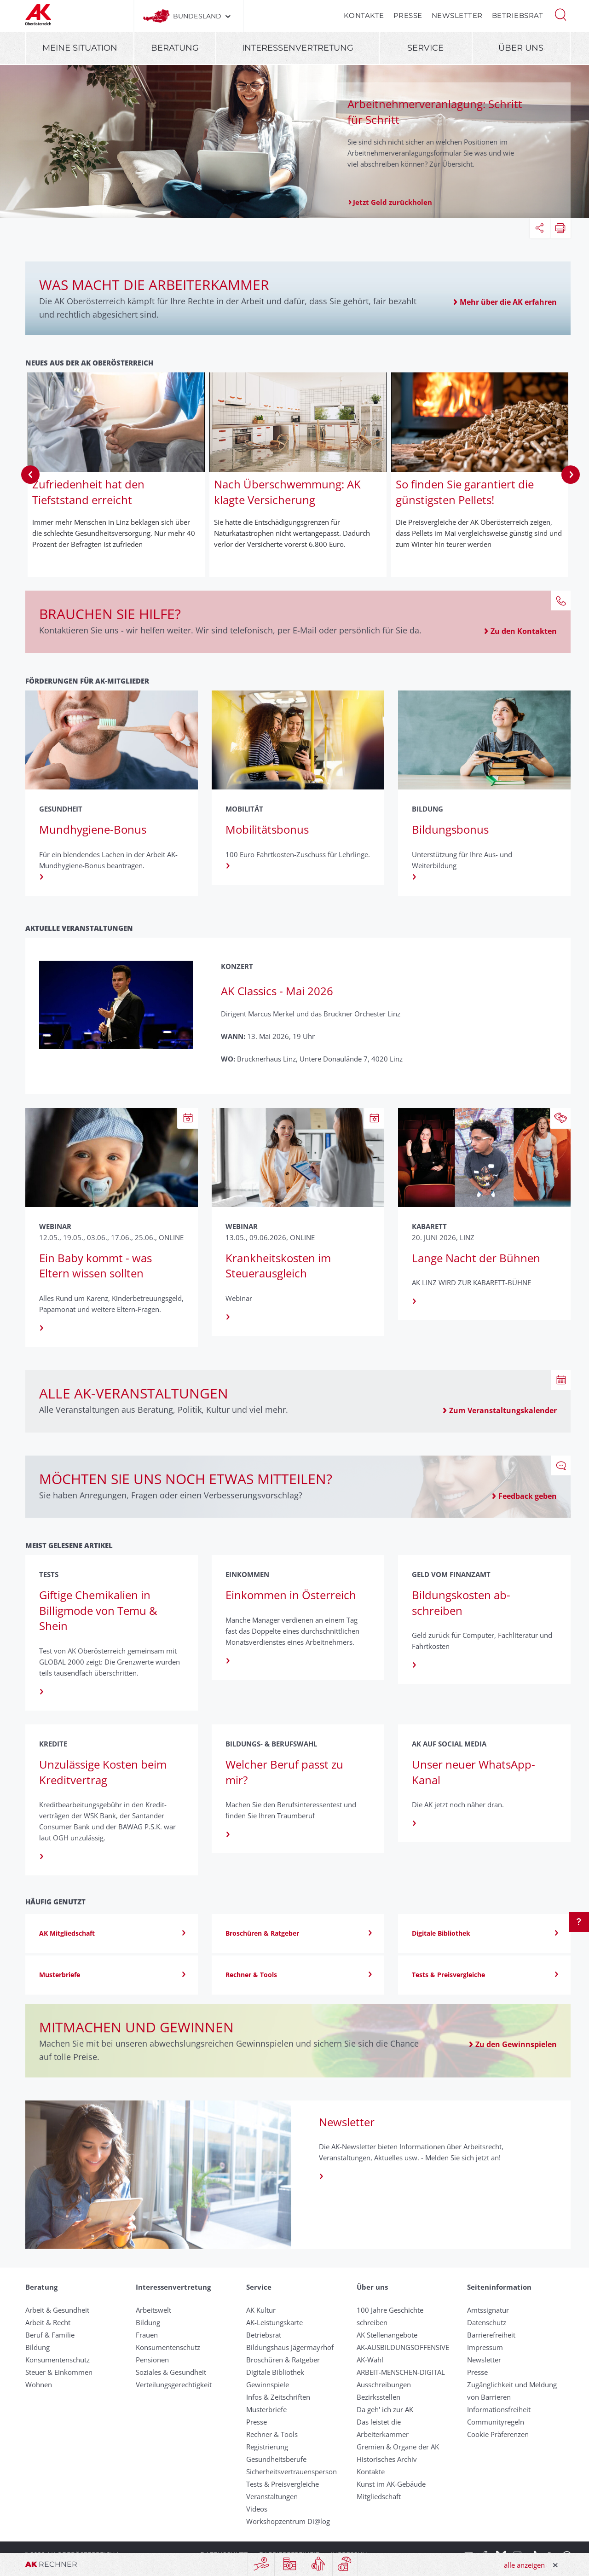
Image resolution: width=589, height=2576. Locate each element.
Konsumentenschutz (57, 2359)
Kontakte (364, 15)
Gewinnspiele (267, 2384)
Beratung (175, 48)
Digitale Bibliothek (275, 2372)
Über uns (520, 48)
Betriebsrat (517, 15)
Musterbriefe (266, 2409)
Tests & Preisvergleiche (282, 2484)
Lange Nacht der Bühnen (476, 1257)
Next (570, 474)
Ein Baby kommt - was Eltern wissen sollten (95, 1265)
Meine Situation (79, 48)
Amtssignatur (488, 2310)
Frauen (147, 2334)
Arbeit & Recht (47, 2322)
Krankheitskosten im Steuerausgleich (278, 1265)
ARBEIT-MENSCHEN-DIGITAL (401, 2372)
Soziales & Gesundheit (171, 2372)
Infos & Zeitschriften (278, 2397)
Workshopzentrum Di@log (288, 2521)
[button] (560, 14)
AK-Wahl (370, 2359)
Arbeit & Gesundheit (57, 2310)
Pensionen (152, 2359)
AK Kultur (261, 2310)
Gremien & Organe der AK (398, 2446)
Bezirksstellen (378, 2397)
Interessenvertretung (297, 48)
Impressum (485, 2347)
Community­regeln (495, 2421)
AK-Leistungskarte (274, 2322)
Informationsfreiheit (499, 2409)
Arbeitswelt (153, 2310)
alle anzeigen (524, 2565)
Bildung (37, 2347)
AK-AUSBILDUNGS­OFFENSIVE (403, 2347)
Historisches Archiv (387, 2459)
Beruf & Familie (50, 2334)
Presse (407, 15)
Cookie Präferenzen (498, 2434)
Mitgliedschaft (379, 2496)
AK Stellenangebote (387, 2334)
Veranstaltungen (272, 2496)
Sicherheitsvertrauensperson (291, 2471)
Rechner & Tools (272, 2434)
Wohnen (38, 2384)
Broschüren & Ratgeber (283, 2359)
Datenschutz (486, 2322)
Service (425, 48)
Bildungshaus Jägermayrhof (290, 2347)
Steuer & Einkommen (58, 2372)
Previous (30, 474)
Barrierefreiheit (491, 2334)
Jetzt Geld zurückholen (392, 202)
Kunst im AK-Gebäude (391, 2484)
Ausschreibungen (384, 2384)
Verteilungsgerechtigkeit (174, 2384)
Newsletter (457, 15)
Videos (256, 2508)
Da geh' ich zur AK (385, 2409)
